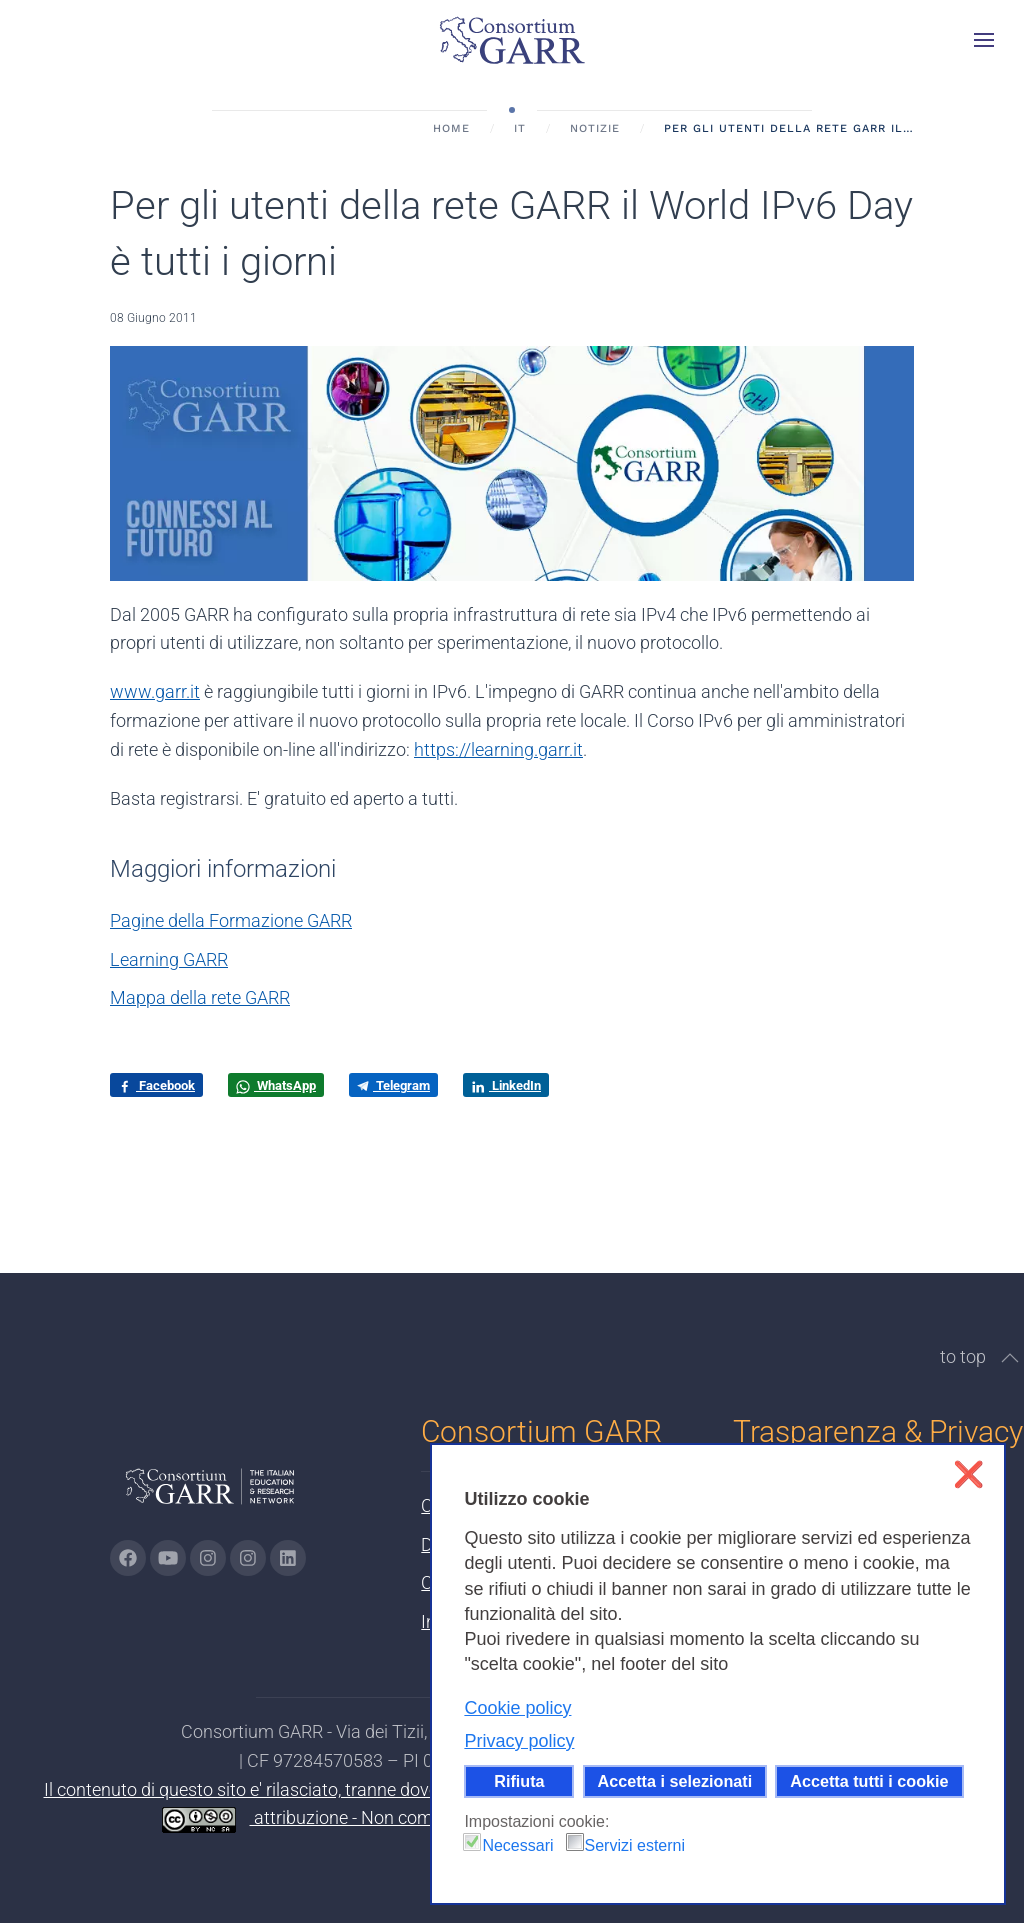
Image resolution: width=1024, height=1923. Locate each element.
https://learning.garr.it (498, 749)
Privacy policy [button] (519, 1741)
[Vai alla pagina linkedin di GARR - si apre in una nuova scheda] (288, 1558)
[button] (984, 40)
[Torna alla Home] (512, 40)
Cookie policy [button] (517, 1708)
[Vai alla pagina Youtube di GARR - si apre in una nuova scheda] (168, 1558)
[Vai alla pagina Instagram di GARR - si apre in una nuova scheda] (208, 1558)
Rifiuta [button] (519, 1781)
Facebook (156, 1086)
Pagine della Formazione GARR (231, 920)
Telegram (393, 1085)
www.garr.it (155, 691)
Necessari (517, 1845)
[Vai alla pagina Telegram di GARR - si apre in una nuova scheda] (248, 1558)
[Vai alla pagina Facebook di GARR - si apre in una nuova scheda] (128, 1558)
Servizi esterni (635, 1845)
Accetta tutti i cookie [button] (869, 1781)
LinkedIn (506, 1086)
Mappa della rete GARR (200, 997)
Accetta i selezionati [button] (675, 1781)
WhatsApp (276, 1086)
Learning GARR (169, 959)
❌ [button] (968, 1474)
